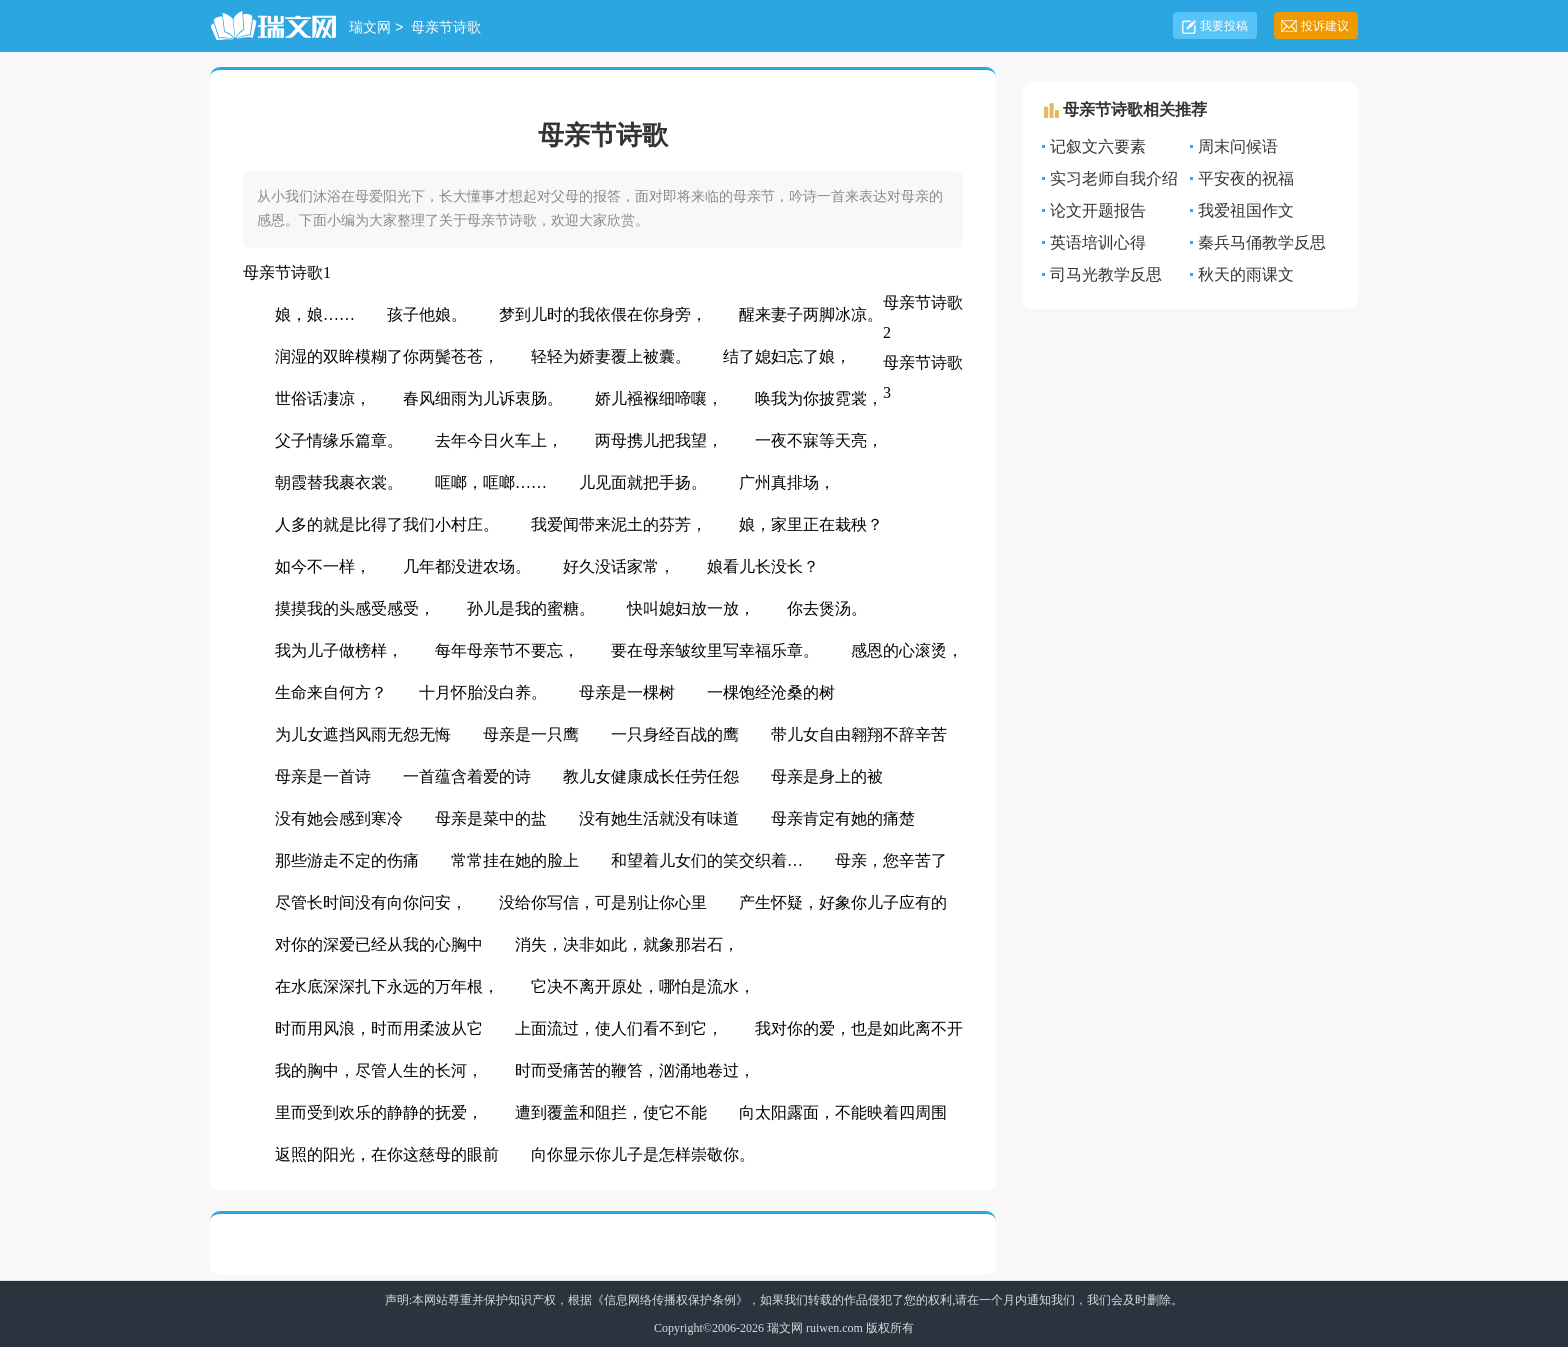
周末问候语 (1238, 146)
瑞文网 (370, 28)
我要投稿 (1224, 26)
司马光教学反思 (1106, 274)
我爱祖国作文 (1246, 210)
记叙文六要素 (1098, 146)
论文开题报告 (1098, 210)
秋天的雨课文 (1246, 274)
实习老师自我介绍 (1114, 178)
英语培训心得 (1098, 242)
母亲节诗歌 (446, 28)
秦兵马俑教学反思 (1262, 242)
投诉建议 (1325, 26)
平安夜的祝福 (1246, 178)
